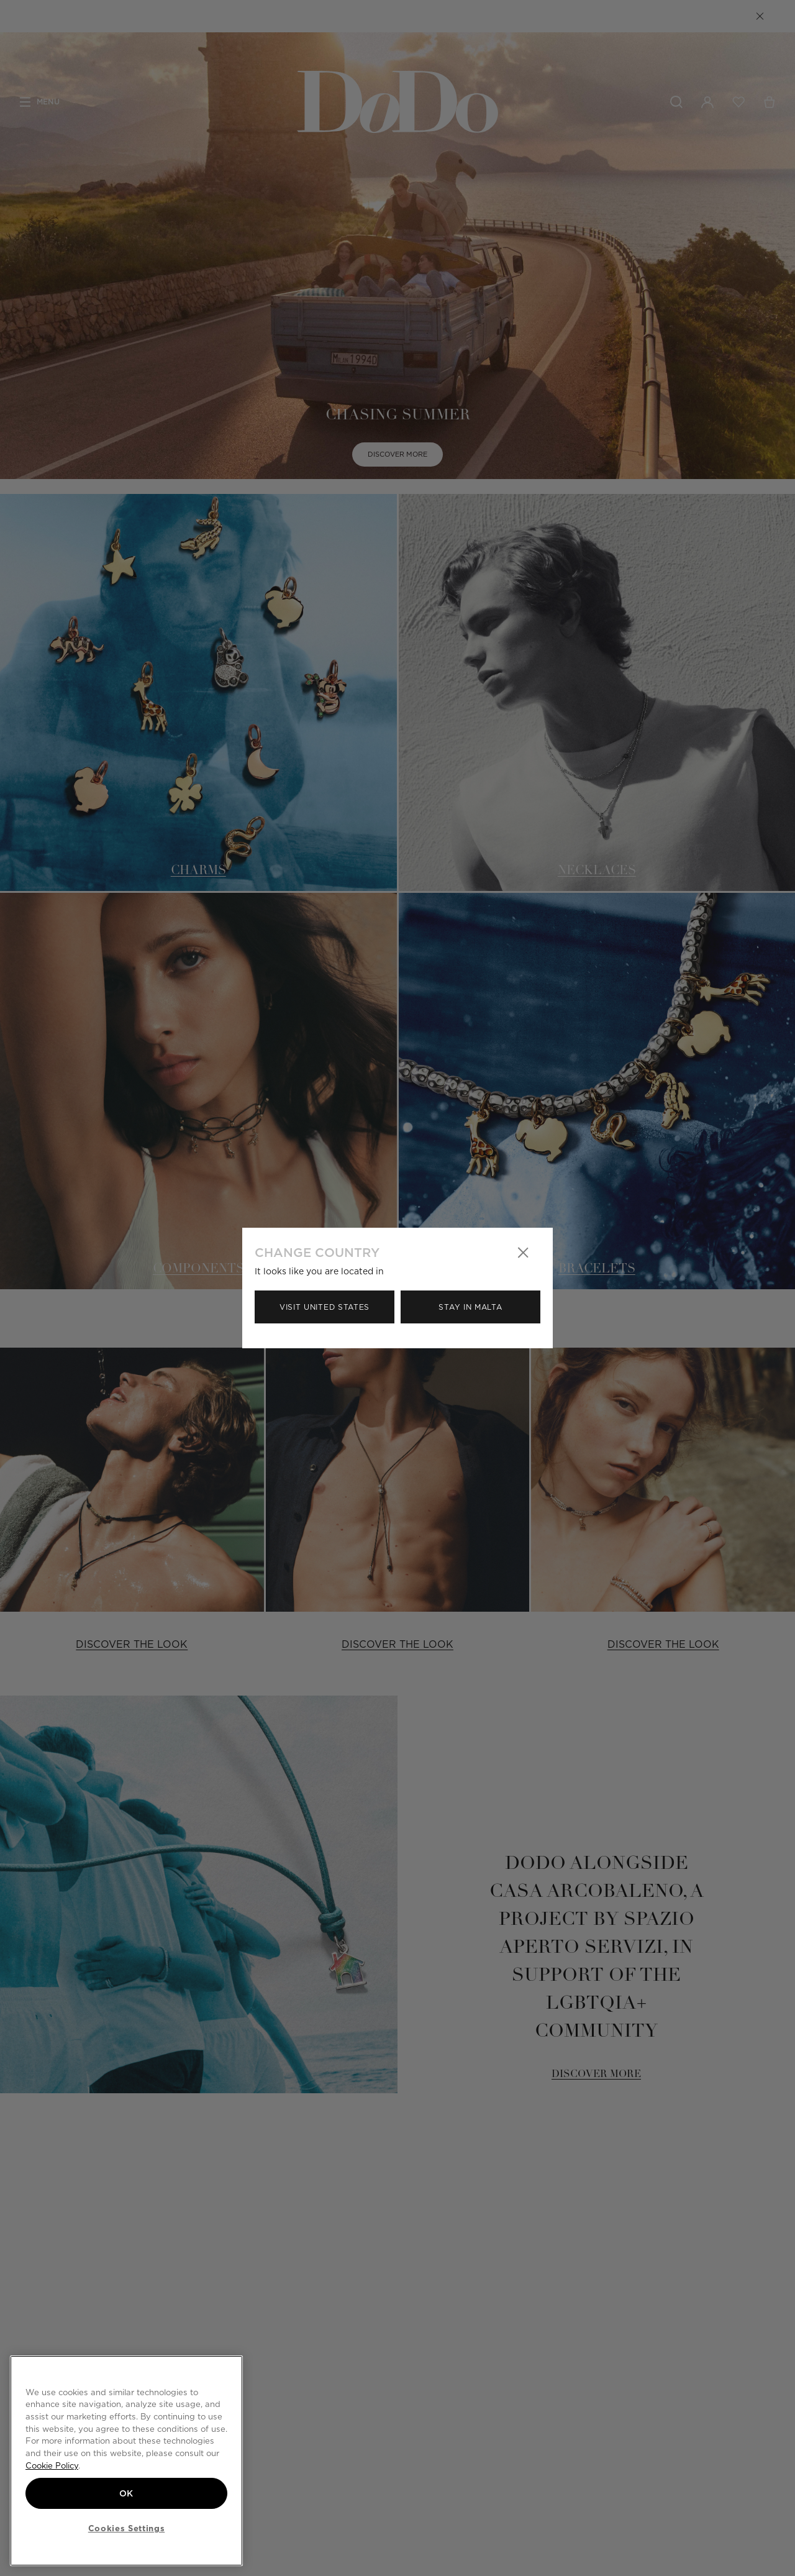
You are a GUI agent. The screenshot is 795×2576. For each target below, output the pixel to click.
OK (126, 2493)
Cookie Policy (51, 2465)
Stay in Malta (470, 1307)
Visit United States (324, 1307)
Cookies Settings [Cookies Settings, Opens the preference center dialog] (126, 2528)
